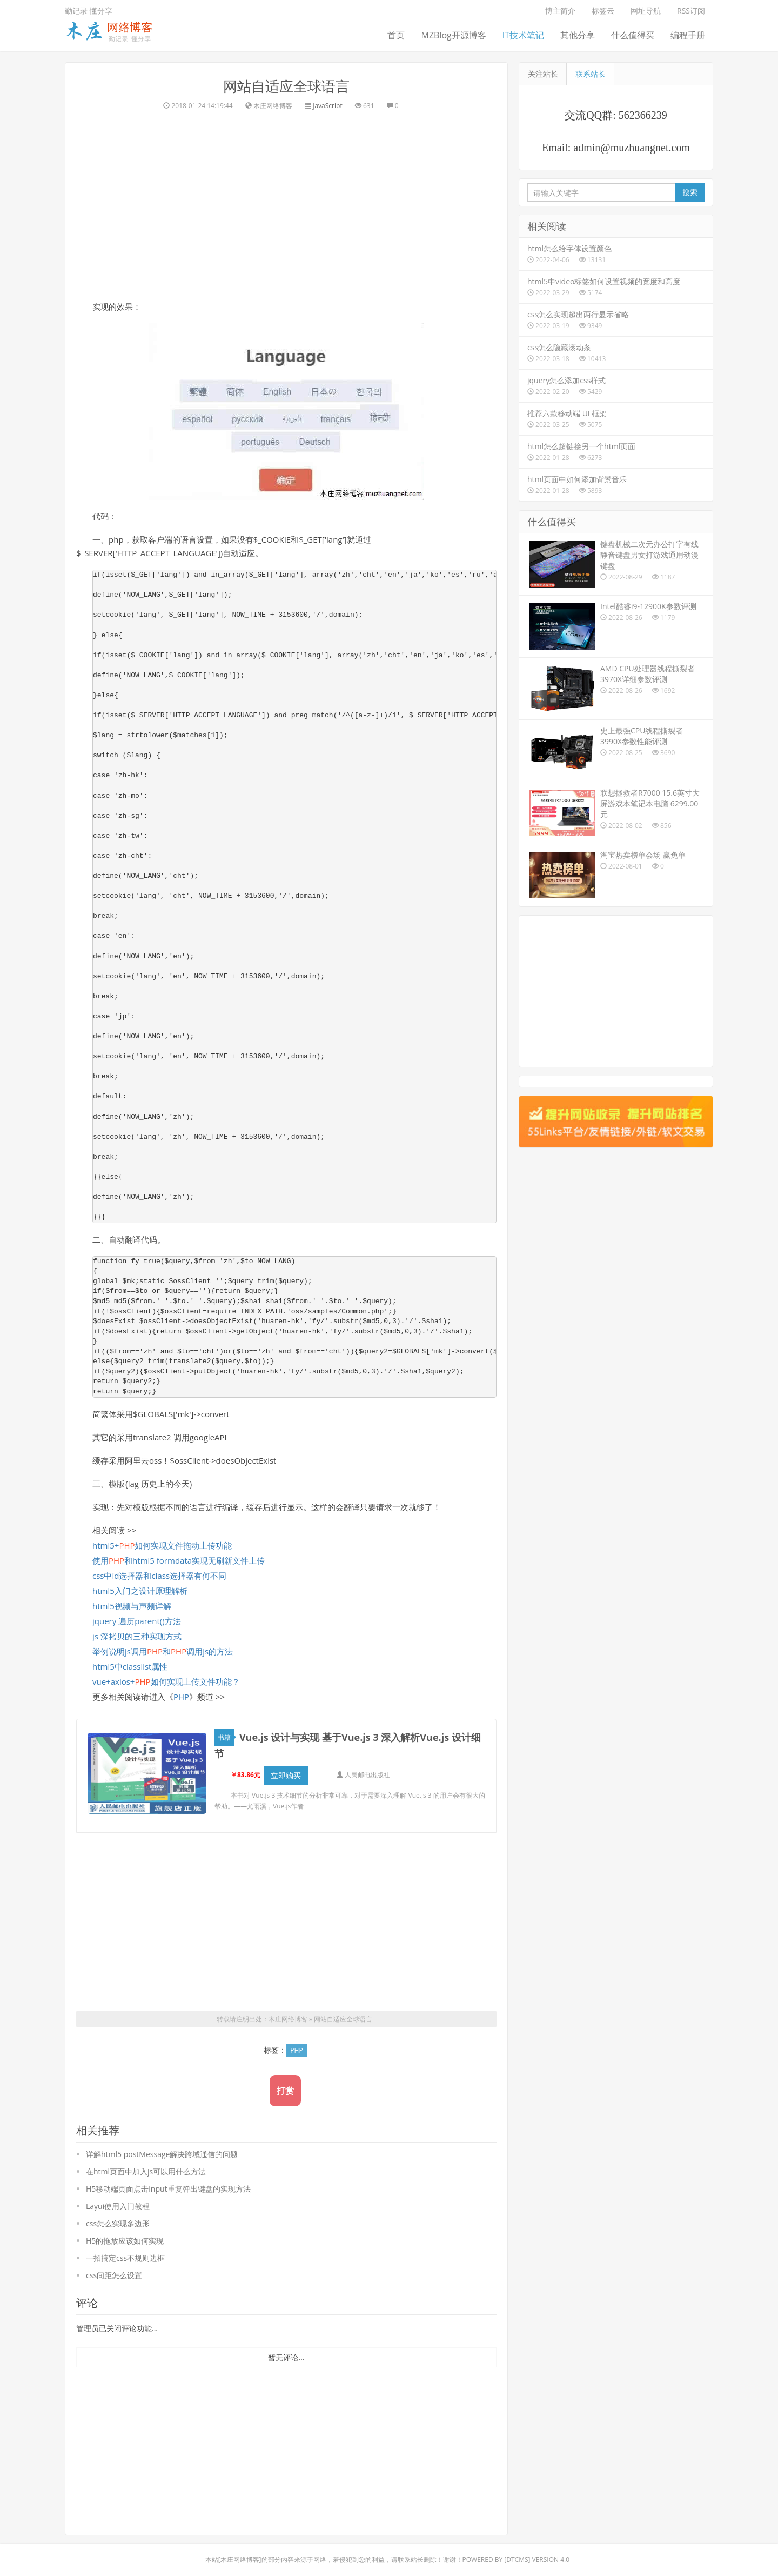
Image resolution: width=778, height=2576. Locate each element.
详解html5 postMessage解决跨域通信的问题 (162, 2154)
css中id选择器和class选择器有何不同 (159, 1575)
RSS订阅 (691, 10)
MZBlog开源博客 (453, 35)
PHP (181, 1696)
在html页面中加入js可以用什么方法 (146, 2171)
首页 (396, 35)
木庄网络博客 (288, 2019)
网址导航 (646, 10)
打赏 (285, 2091)
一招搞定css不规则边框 (125, 2258)
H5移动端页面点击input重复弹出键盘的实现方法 (168, 2189)
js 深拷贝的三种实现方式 (137, 1636)
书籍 (226, 1737)
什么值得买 (632, 35)
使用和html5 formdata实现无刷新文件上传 (178, 1560)
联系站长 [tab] (590, 74)
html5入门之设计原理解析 (139, 1590)
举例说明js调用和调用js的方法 (162, 1651)
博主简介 (560, 10)
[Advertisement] (286, 210)
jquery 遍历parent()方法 (136, 1621)
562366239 (643, 115)
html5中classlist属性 (129, 1666)
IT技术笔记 (523, 35)
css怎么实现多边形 (118, 2223)
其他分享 (577, 35)
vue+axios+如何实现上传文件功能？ (166, 1681)
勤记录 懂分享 (88, 10)
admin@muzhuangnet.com (631, 148)
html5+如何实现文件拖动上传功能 (162, 1545)
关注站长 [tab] (543, 74)
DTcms (517, 2559)
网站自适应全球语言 (286, 86)
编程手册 (687, 35)
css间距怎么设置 (114, 2275)
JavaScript (327, 105)
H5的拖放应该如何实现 (125, 2240)
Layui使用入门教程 (118, 2206)
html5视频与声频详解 (131, 1605)
